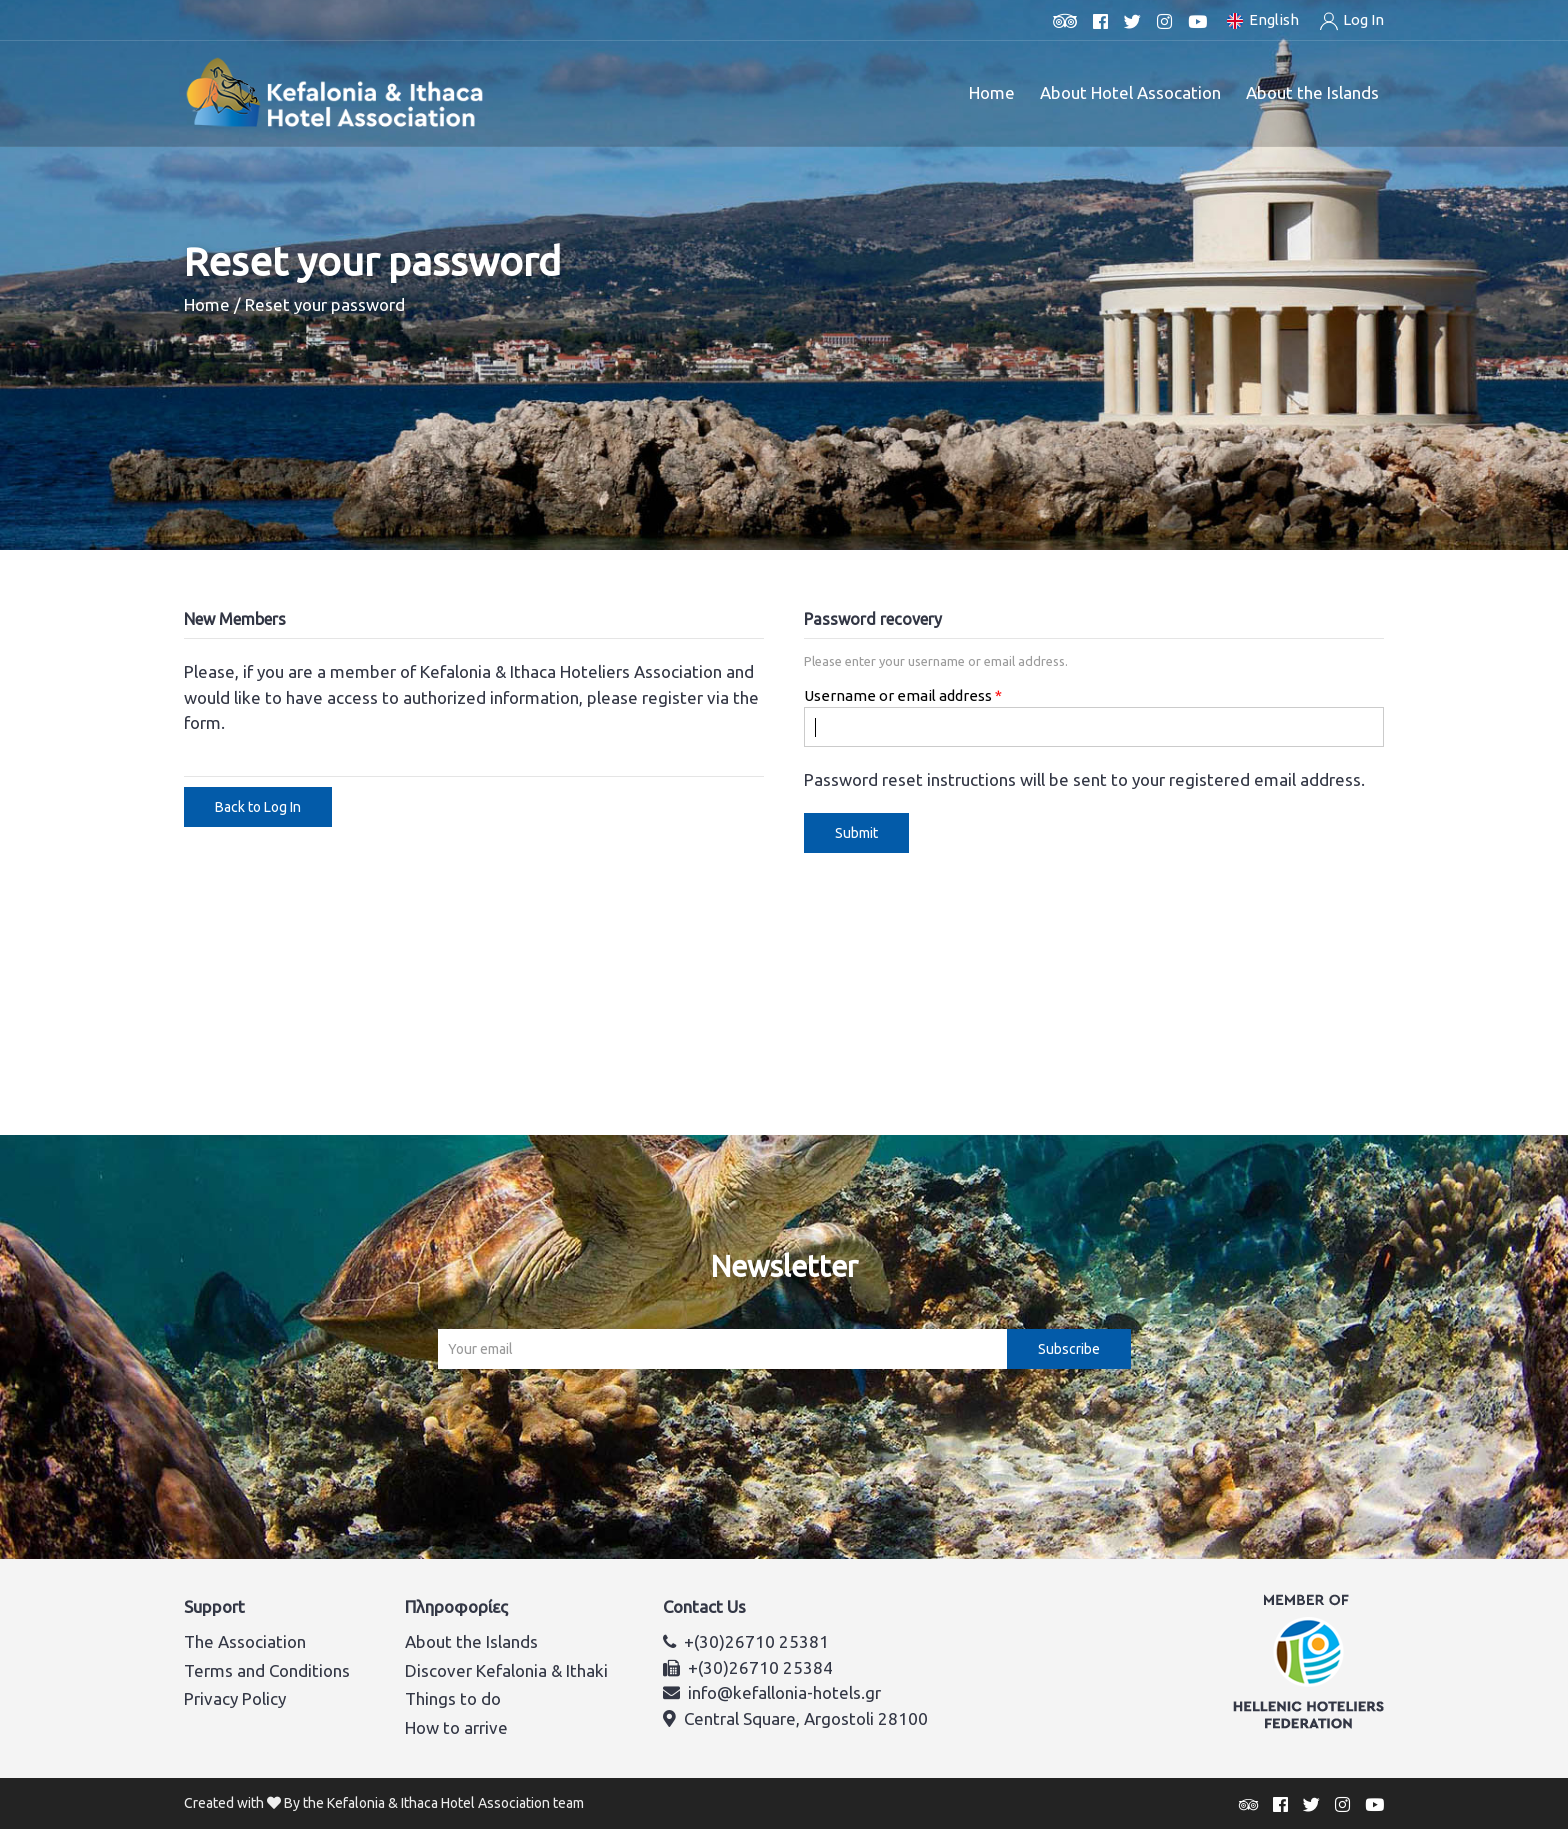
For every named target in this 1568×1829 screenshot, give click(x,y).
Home (992, 92)
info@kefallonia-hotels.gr (784, 1692)
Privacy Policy (235, 1698)
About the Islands (471, 1641)
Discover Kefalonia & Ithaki (506, 1670)
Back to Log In (258, 807)
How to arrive (456, 1727)
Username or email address (898, 695)
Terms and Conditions (267, 1670)
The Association (245, 1641)
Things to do (453, 1698)
